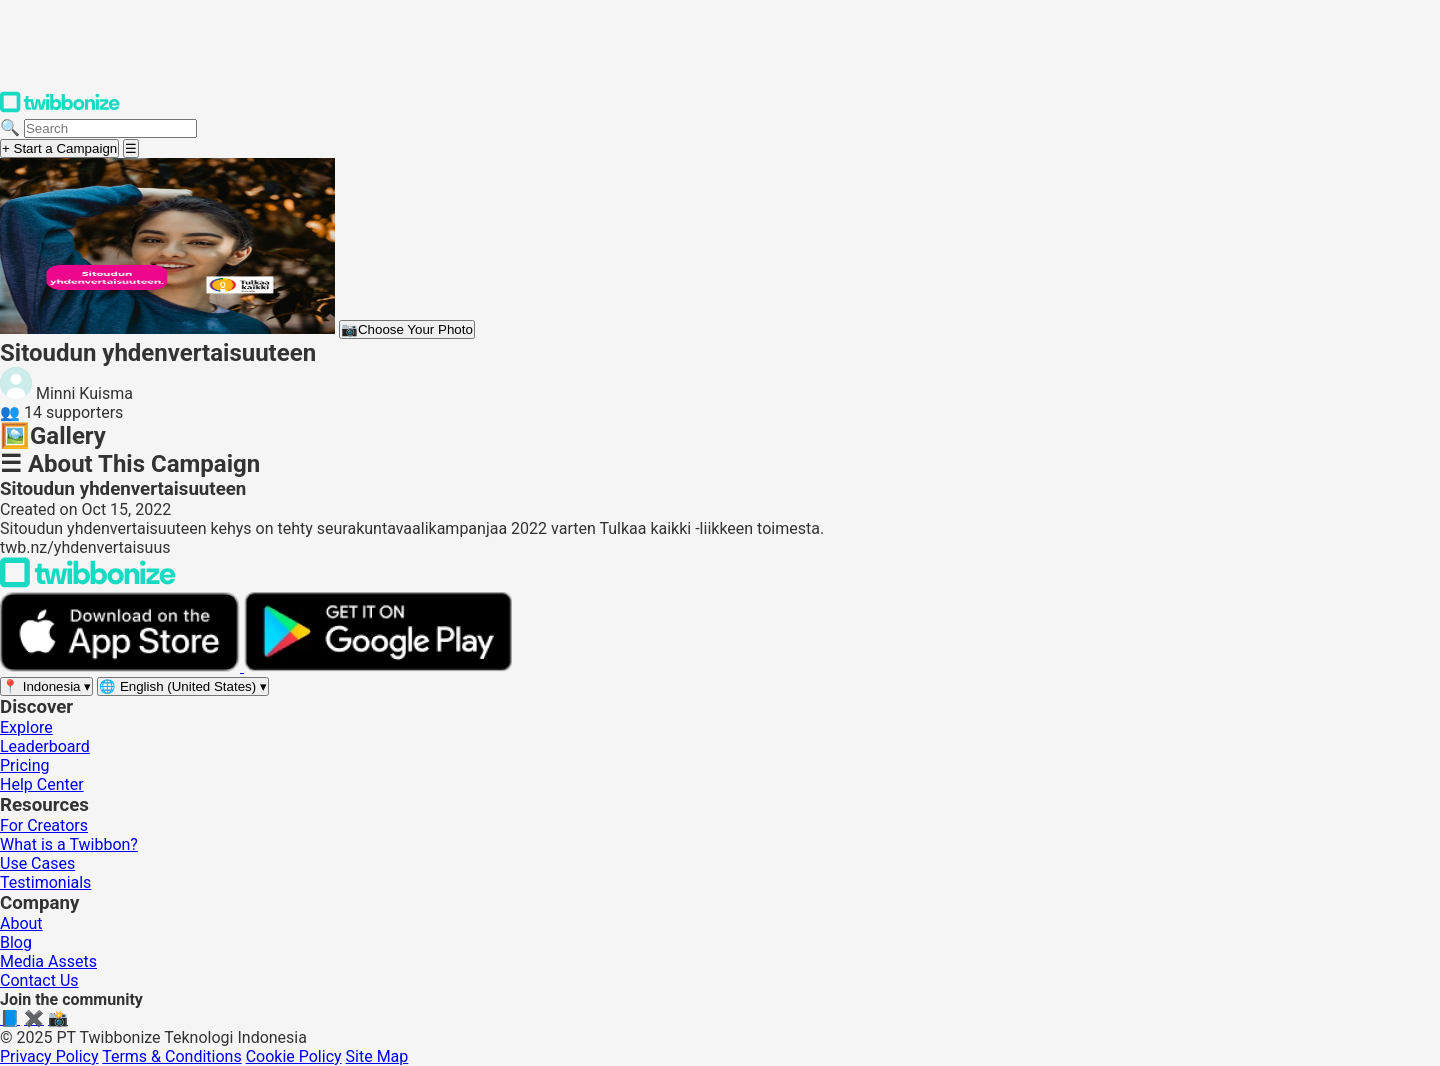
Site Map (377, 1056)
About (21, 923)
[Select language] (183, 686)
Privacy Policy (49, 1056)
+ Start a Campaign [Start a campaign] (59, 148)
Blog (16, 942)
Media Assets (48, 961)
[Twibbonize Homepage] (60, 108)
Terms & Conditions (172, 1056)
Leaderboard (45, 746)
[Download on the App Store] (122, 666)
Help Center (42, 784)
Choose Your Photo (407, 329)
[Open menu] (131, 148)
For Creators (44, 825)
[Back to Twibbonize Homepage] (88, 582)
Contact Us (39, 980)
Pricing (25, 765)
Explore (26, 727)
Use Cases (37, 863)
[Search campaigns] (110, 128)
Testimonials (45, 882)
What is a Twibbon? (69, 844)
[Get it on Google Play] (378, 666)
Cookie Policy (294, 1056)
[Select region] (46, 686)
